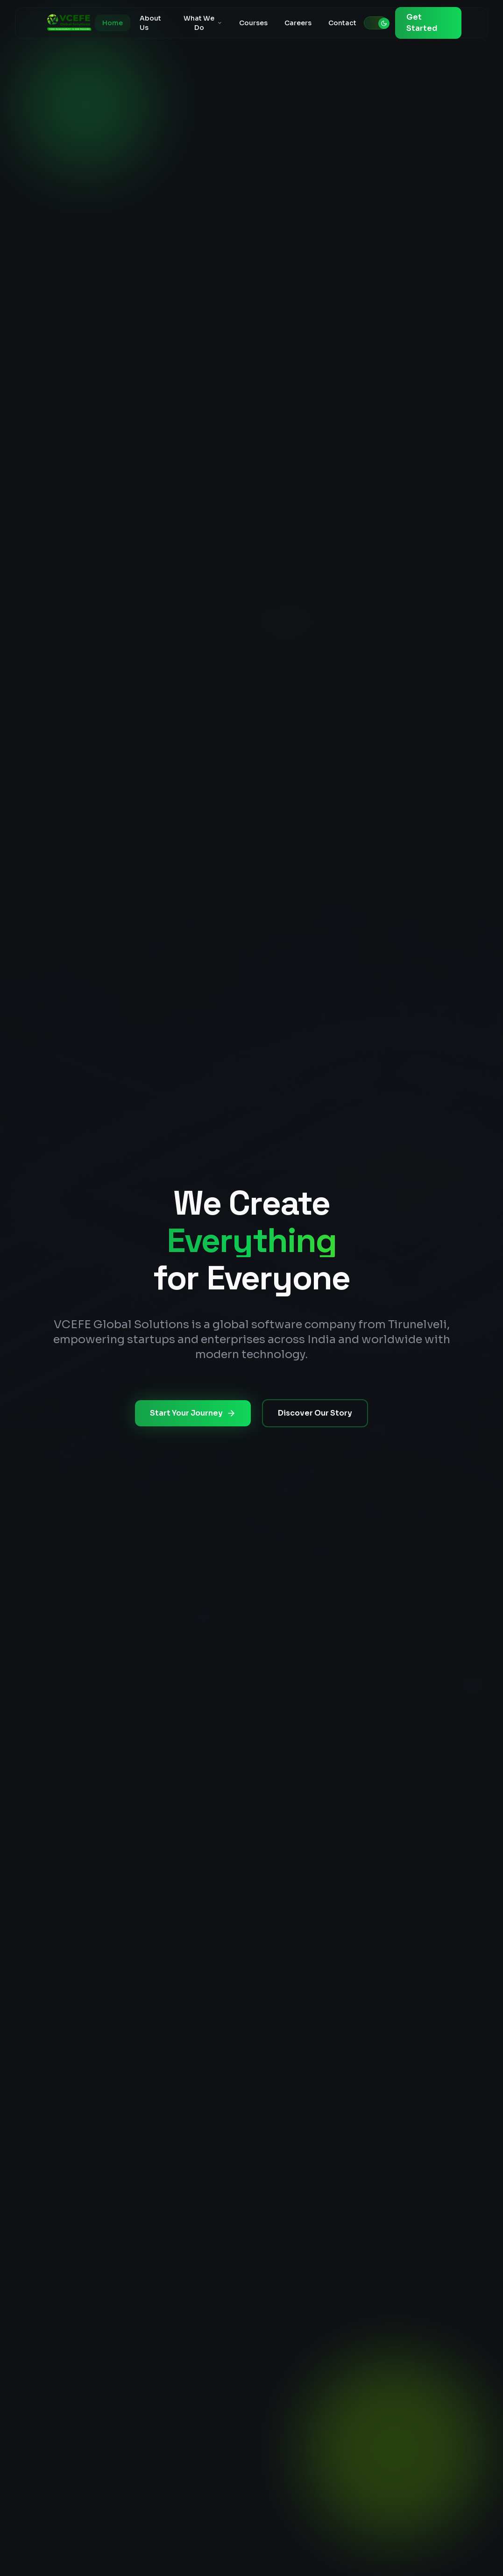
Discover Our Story (315, 1413)
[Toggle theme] (376, 22)
